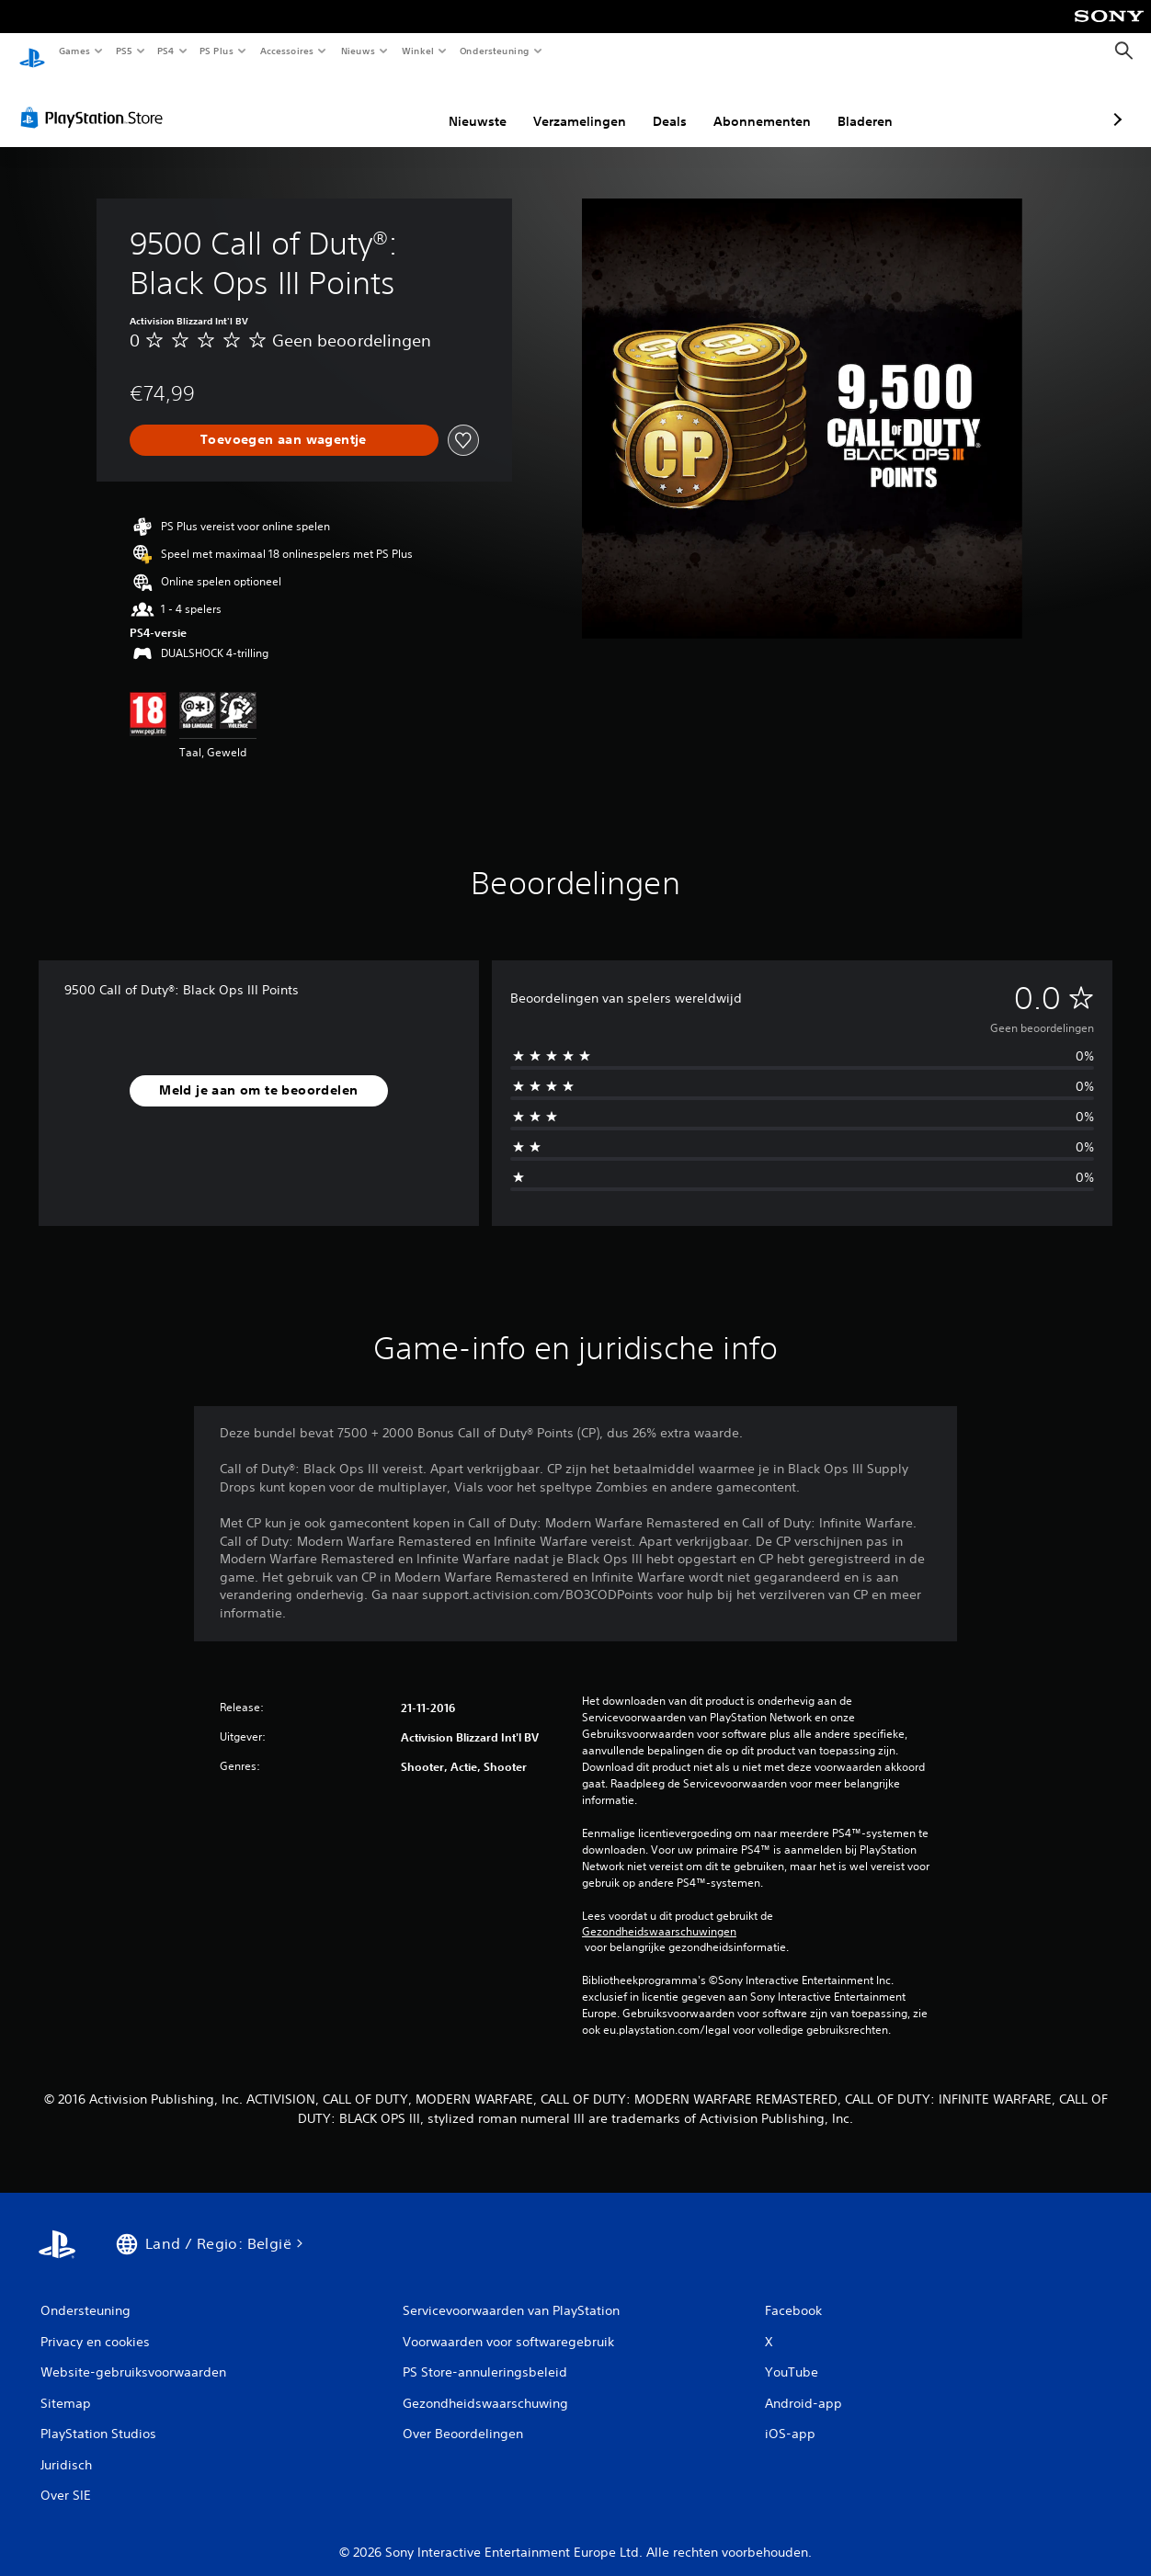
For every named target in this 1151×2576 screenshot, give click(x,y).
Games (73, 50)
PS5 (123, 50)
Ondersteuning (495, 50)
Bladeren (767, 104)
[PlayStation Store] (96, 100)
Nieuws (358, 50)
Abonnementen (664, 104)
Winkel (417, 50)
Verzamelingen (482, 104)
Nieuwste (380, 104)
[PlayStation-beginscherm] (32, 51)
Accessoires (286, 50)
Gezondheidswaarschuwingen (659, 1914)
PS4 (165, 50)
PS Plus (216, 50)
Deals (572, 104)
